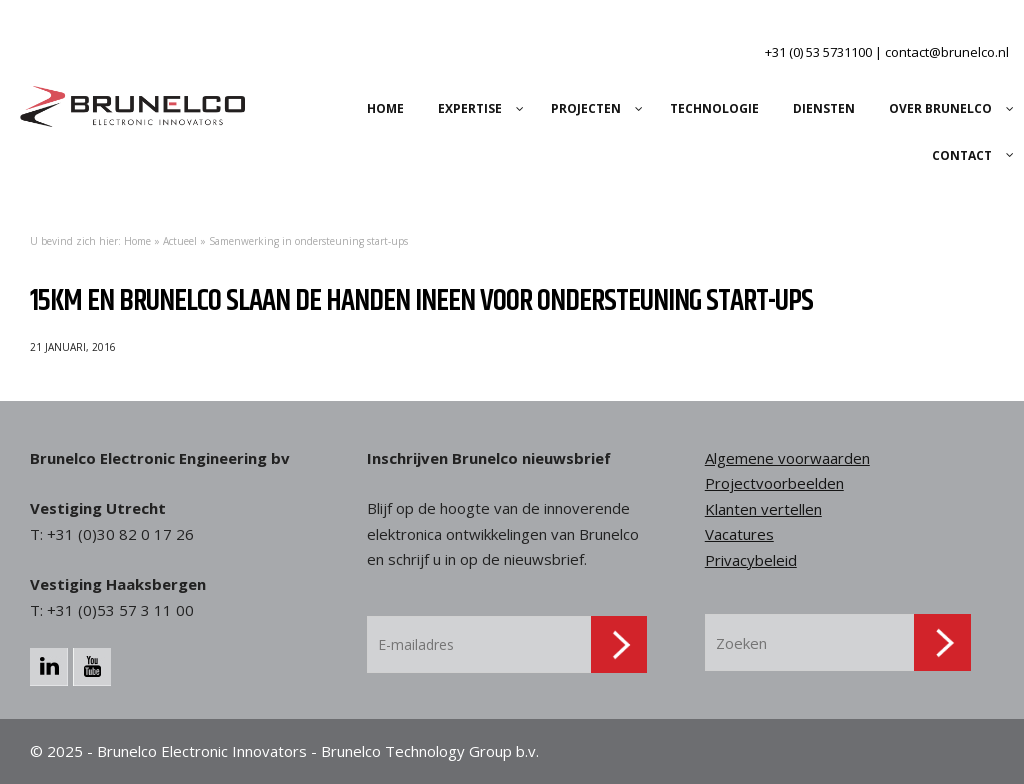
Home (137, 241)
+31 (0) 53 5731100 (818, 52)
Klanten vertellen (763, 509)
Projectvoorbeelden (774, 483)
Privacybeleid (751, 560)
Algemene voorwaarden (787, 458)
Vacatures (739, 534)
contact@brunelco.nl (947, 52)
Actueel (180, 241)
